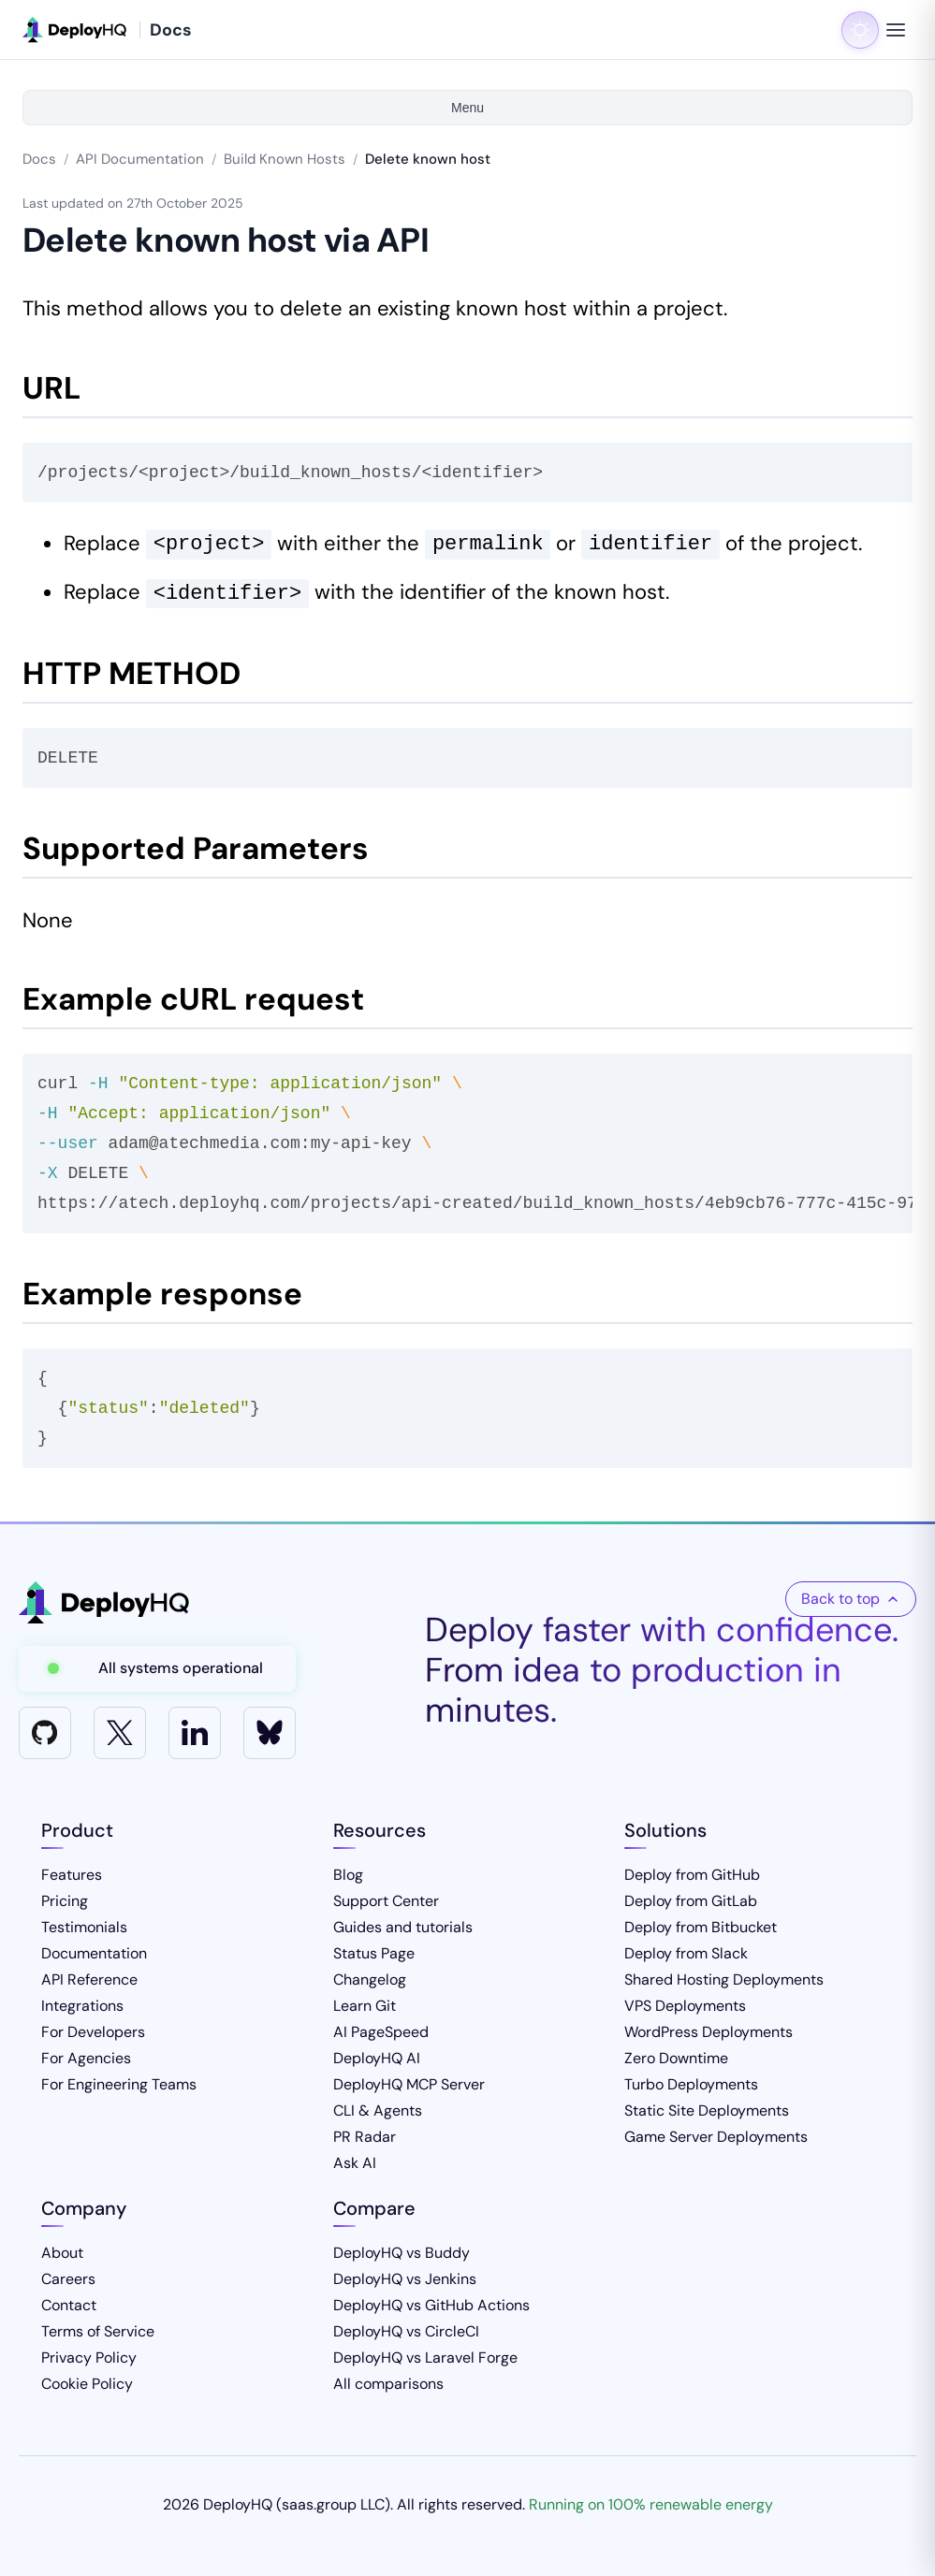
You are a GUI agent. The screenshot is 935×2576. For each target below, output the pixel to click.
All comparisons (388, 2384)
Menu (467, 107)
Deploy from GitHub (692, 1875)
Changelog (369, 1979)
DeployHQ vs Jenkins (404, 2279)
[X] (120, 1733)
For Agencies (86, 2058)
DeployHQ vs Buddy (401, 2253)
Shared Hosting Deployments (724, 1979)
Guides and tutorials (403, 1927)
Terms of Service (97, 2331)
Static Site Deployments (706, 2110)
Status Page (374, 1953)
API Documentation (140, 159)
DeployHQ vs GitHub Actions (431, 2305)
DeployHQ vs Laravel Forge (425, 2357)
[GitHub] (45, 1733)
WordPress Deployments (708, 2032)
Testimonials (84, 1927)
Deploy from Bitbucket (700, 1927)
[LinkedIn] (194, 1733)
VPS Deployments (685, 2006)
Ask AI (354, 2163)
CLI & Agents (377, 2110)
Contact (68, 2305)
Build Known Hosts (284, 159)
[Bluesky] (269, 1733)
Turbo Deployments (691, 2084)
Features (71, 1875)
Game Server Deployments (716, 2137)
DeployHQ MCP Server (409, 2084)
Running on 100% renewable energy (651, 2504)
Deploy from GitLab (690, 1901)
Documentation (94, 1953)
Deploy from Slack (686, 1953)
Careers (68, 2279)
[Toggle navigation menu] (896, 30)
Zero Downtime (676, 2058)
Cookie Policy (87, 2384)
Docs (39, 159)
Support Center (386, 1901)
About (62, 2253)
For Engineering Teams (119, 2084)
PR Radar (364, 2137)
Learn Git (364, 2006)
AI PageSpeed (381, 2032)
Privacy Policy (89, 2357)
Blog (348, 1875)
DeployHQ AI (376, 2058)
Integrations (82, 2006)
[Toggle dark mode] (860, 30)
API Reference (89, 1979)
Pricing (64, 1901)
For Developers (93, 2032)
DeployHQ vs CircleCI (406, 2331)
